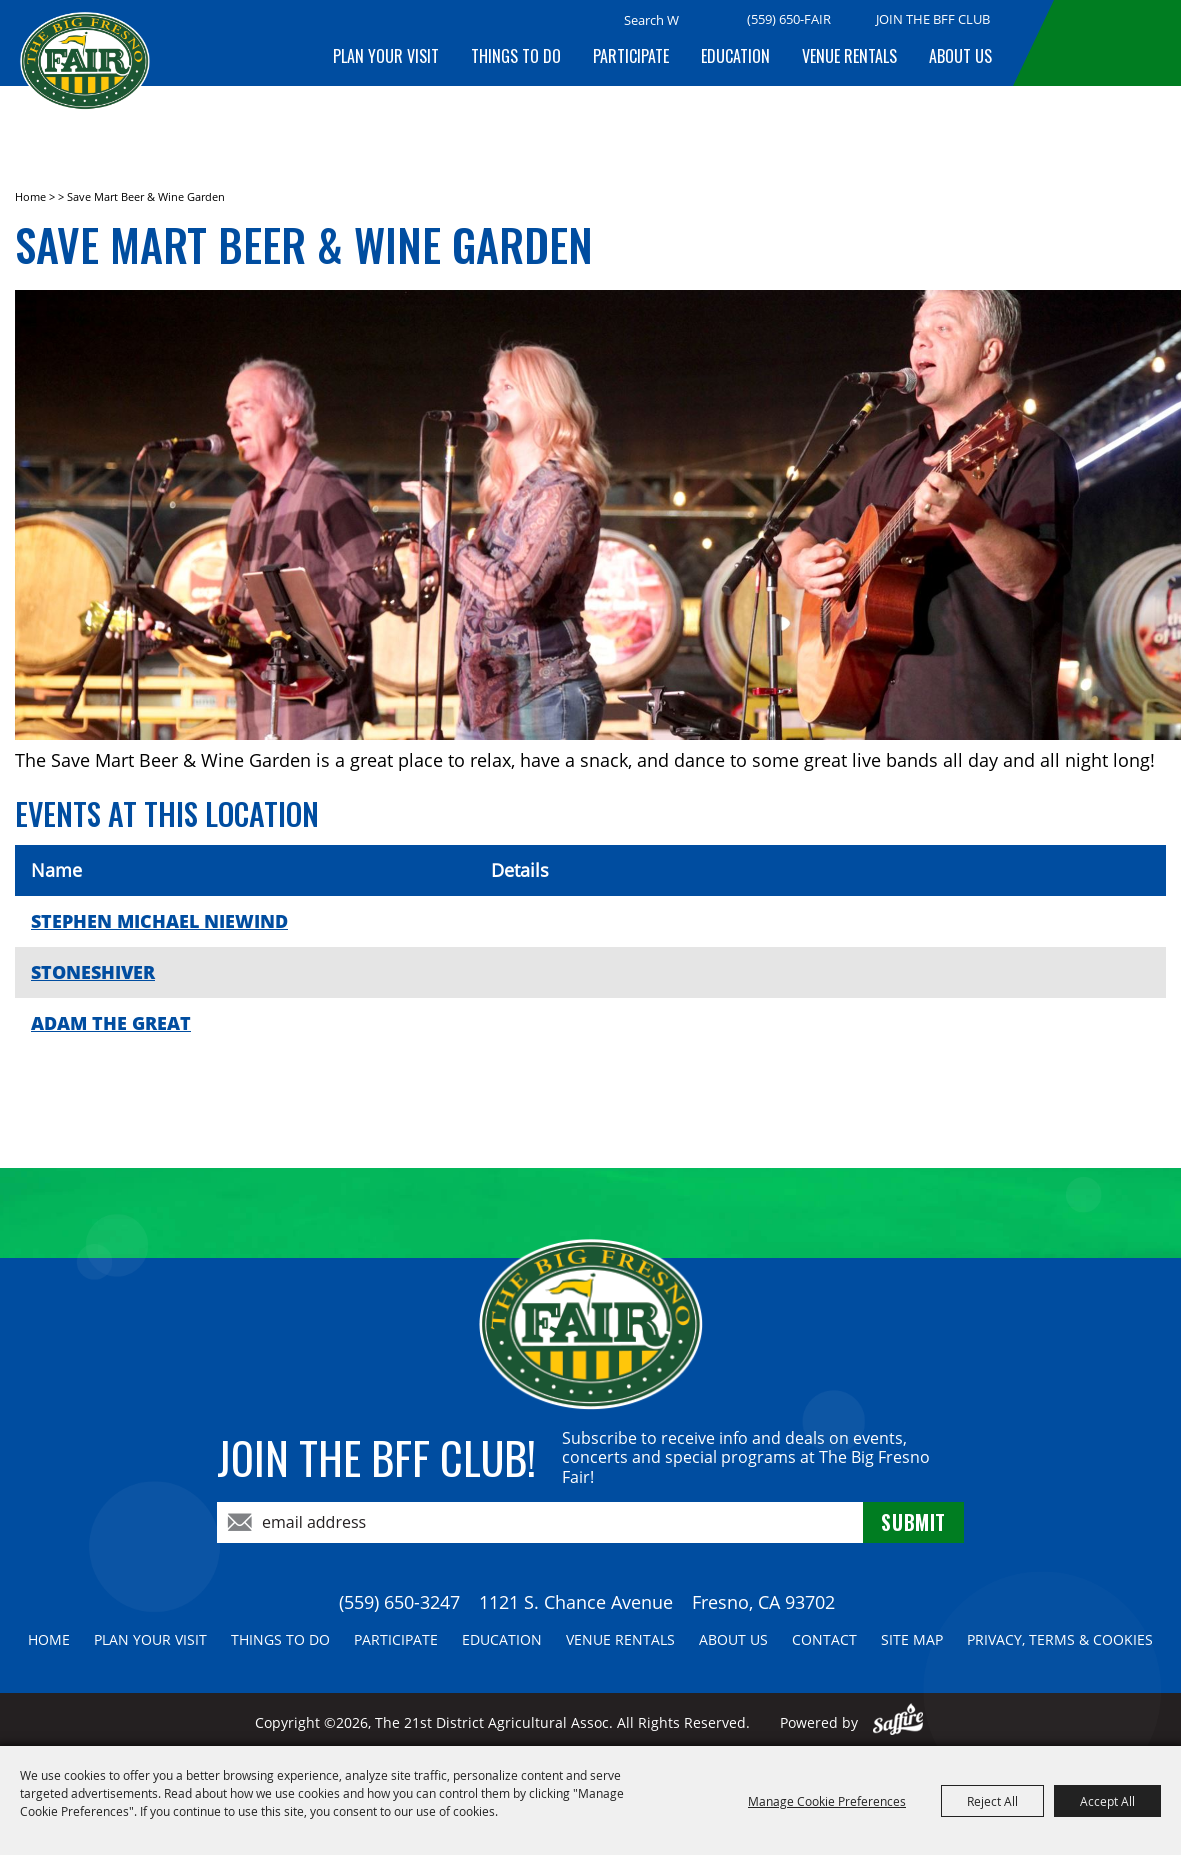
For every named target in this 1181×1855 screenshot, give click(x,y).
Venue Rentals (849, 56)
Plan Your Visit (386, 56)
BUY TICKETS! (1113, 43)
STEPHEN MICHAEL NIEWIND (159, 921)
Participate (631, 56)
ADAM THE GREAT (111, 1023)
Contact (824, 1639)
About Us (960, 56)
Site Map (912, 1639)
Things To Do (516, 56)
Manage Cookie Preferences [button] (827, 1801)
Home (30, 196)
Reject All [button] (992, 1801)
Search (704, 21)
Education (735, 56)
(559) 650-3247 (399, 1602)
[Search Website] (651, 20)
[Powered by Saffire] (898, 1722)
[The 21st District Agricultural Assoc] (85, 77)
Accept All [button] (1107, 1801)
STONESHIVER (93, 972)
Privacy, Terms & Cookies (1060, 1639)
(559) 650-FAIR (789, 19)
